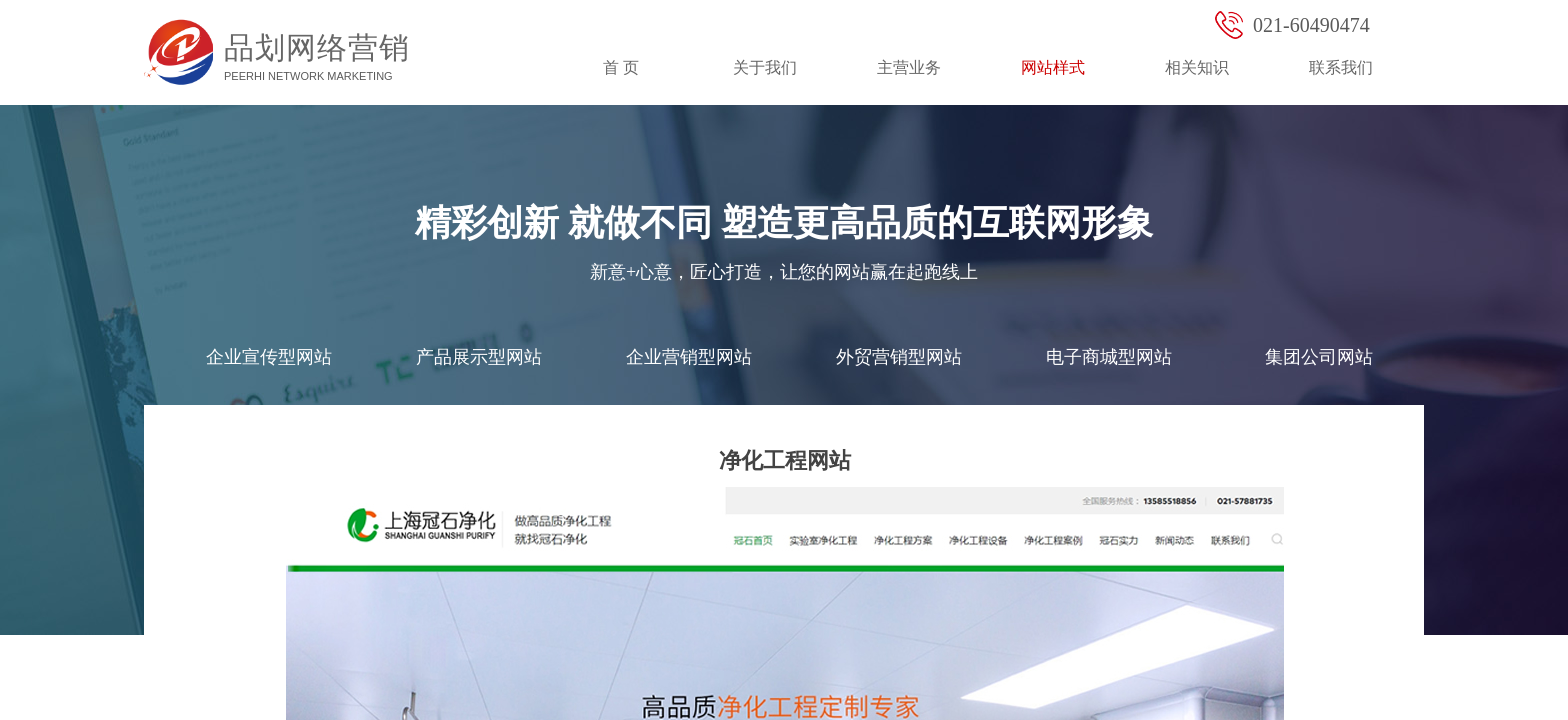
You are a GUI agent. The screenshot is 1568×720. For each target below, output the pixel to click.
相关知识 (1197, 67)
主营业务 (909, 67)
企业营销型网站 (689, 357)
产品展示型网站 (479, 357)
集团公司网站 (1319, 357)
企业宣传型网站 (269, 357)
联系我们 (1341, 67)
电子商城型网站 (1109, 357)
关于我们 (765, 67)
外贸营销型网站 (899, 357)
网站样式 (1053, 67)
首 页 (621, 67)
